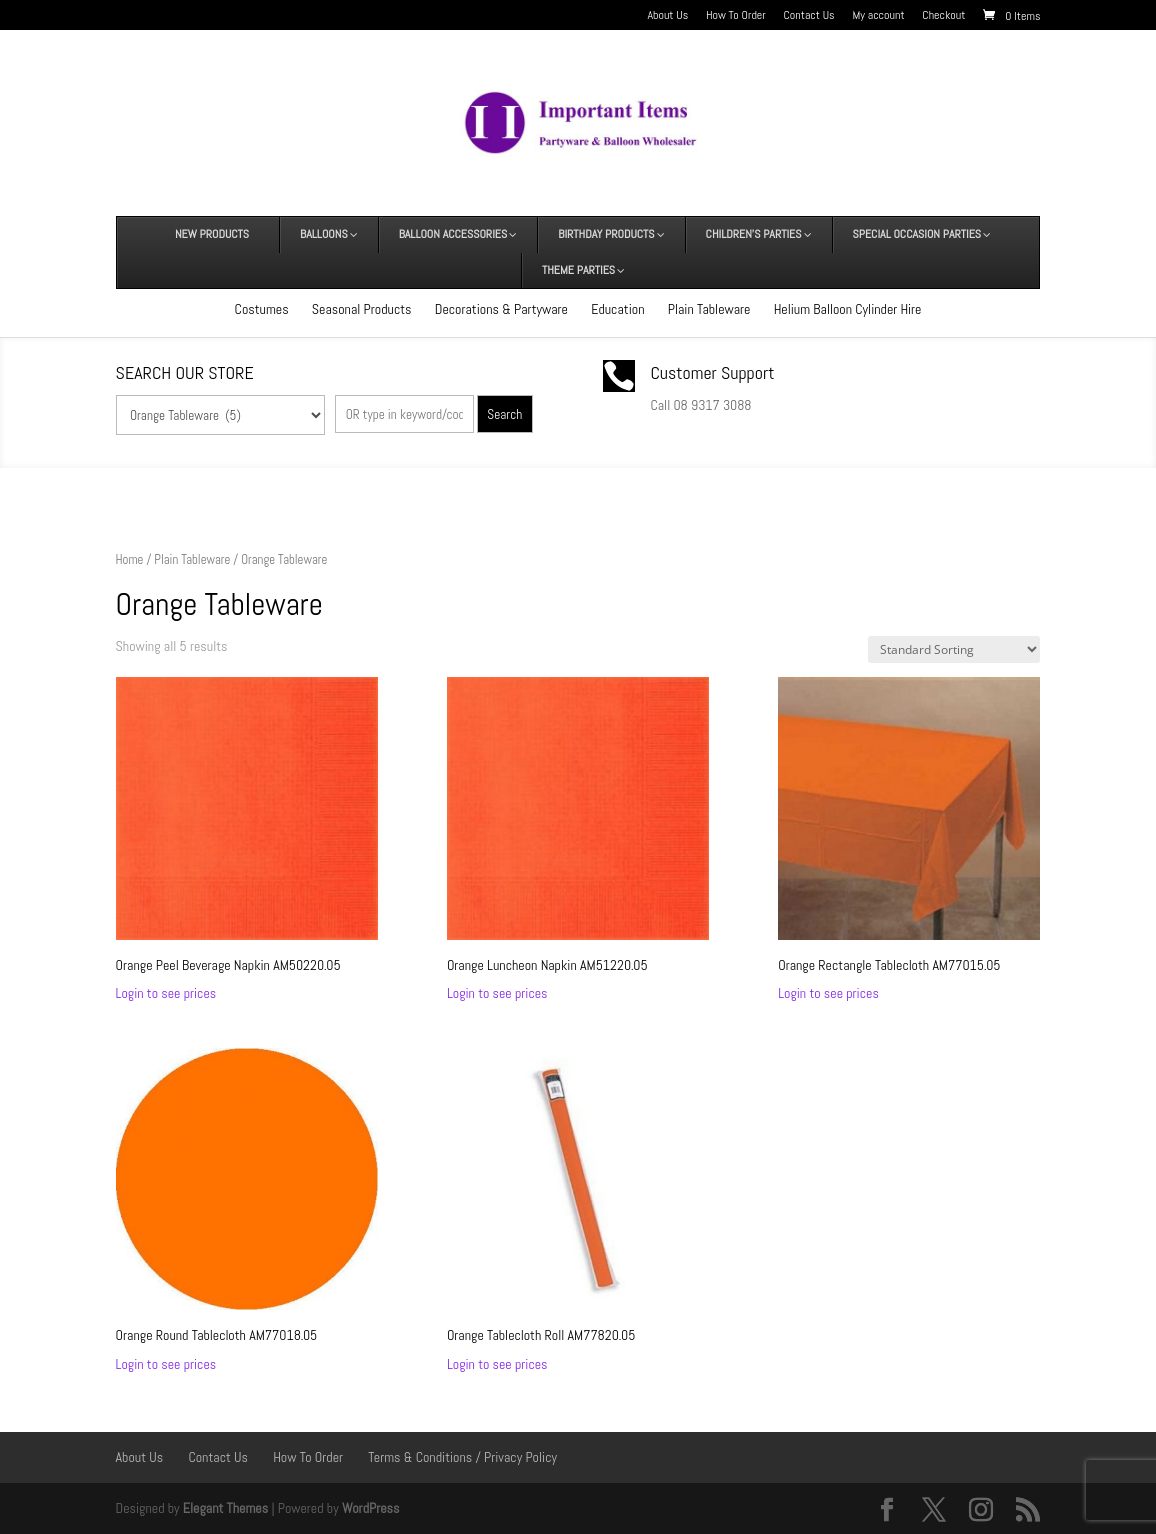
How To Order (736, 16)
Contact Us (809, 16)
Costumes (262, 309)
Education (617, 309)
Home (130, 559)
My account (878, 16)
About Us (667, 16)
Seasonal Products (362, 309)
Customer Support (712, 372)
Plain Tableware (709, 309)
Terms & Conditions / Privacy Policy (462, 1457)
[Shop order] (954, 649)
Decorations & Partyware (501, 309)
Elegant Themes (225, 1508)
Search (504, 414)
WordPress (371, 1508)
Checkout (943, 16)
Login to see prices (166, 993)
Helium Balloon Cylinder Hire (848, 309)
